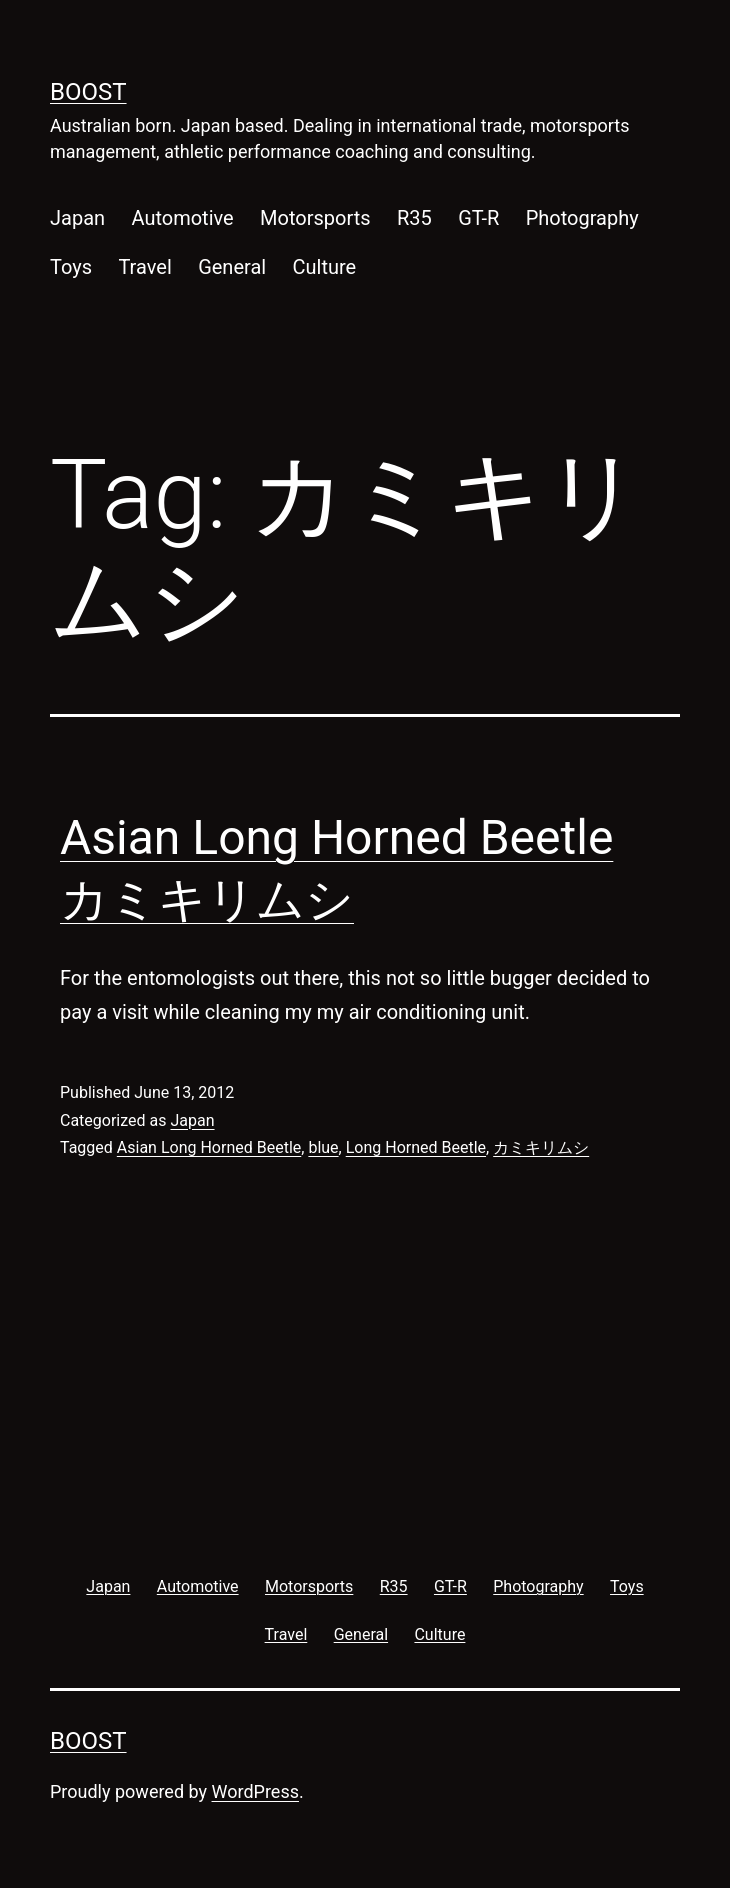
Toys (71, 267)
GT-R (478, 218)
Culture (325, 267)
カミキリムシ (541, 1147)
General (232, 267)
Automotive (182, 218)
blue (323, 1147)
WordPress (255, 1791)
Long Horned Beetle (416, 1147)
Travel (144, 267)
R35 (414, 218)
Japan (77, 218)
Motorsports (315, 218)
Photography (582, 218)
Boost (88, 92)
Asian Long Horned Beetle (209, 1147)
